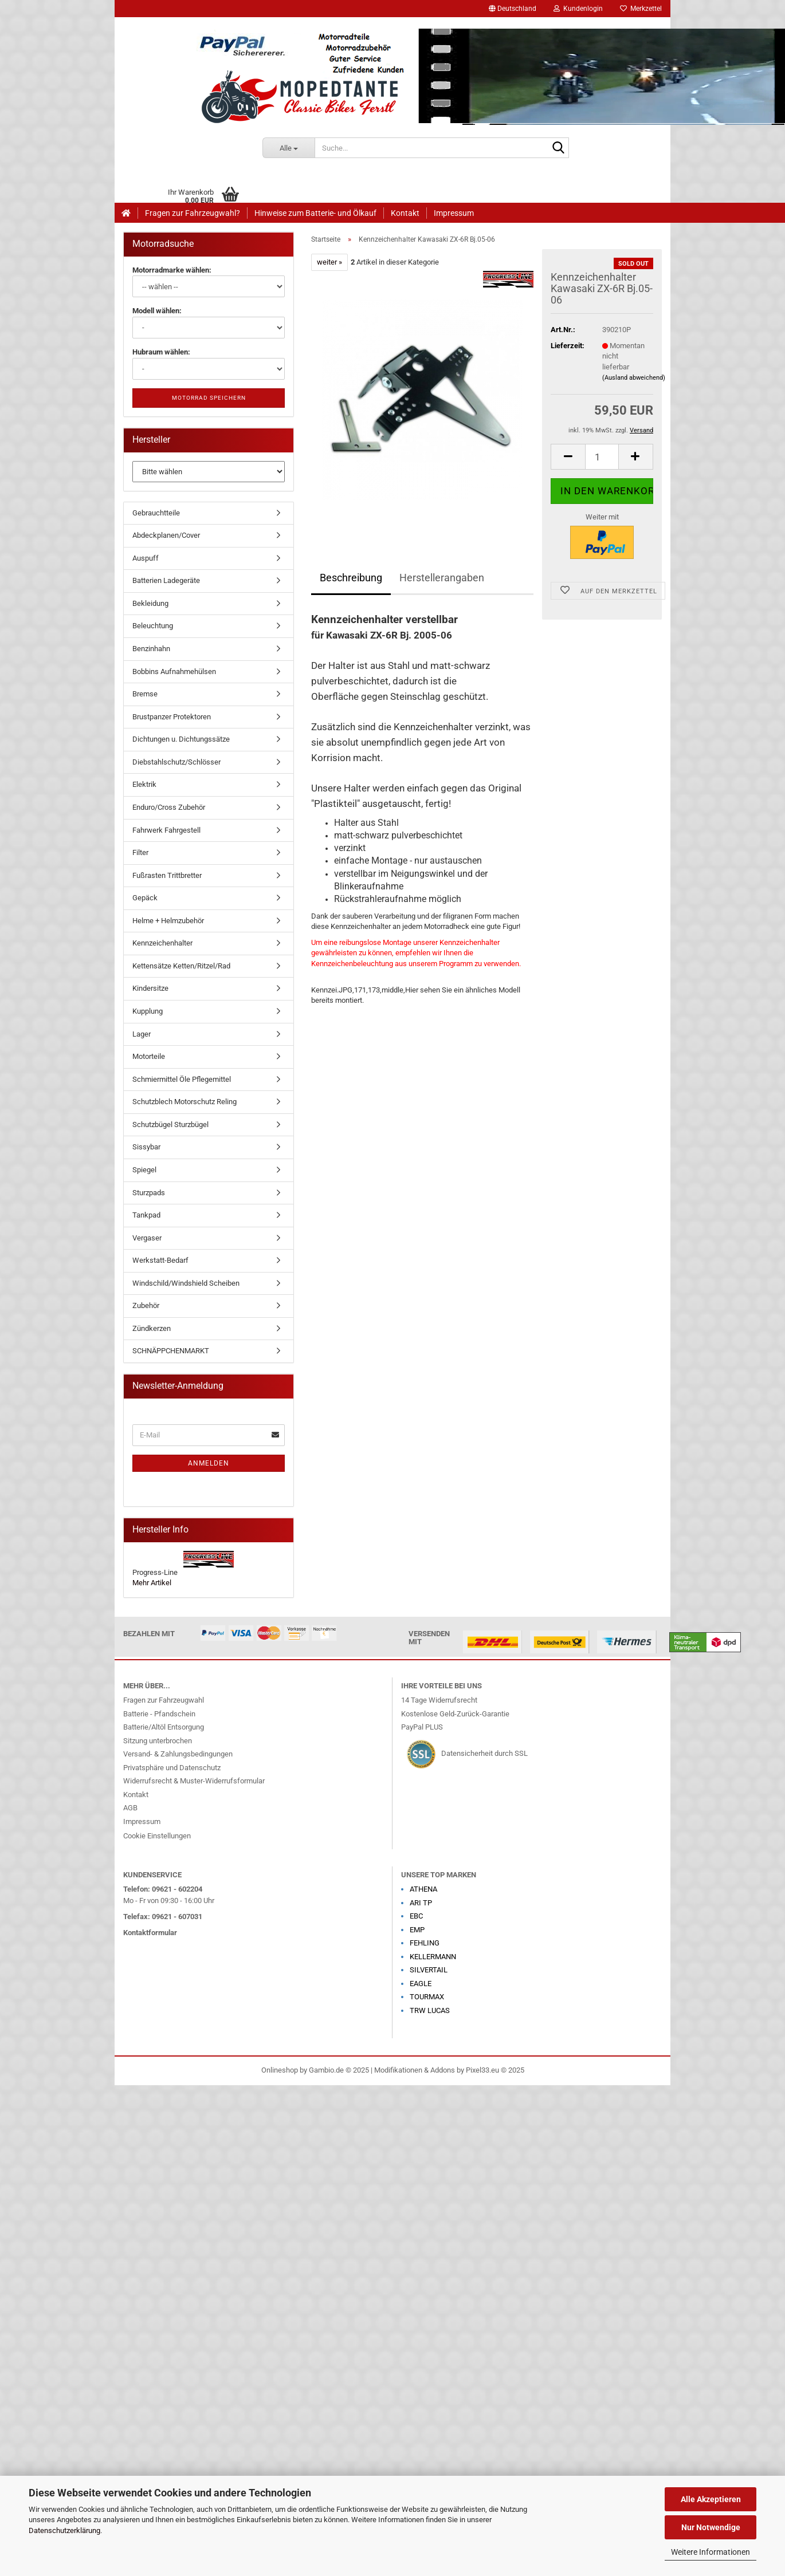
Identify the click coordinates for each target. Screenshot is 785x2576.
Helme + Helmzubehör (168, 920)
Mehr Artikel (151, 1582)
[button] (512, 8)
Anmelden (208, 1463)
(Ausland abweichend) (633, 377)
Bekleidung (150, 603)
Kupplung (147, 1011)
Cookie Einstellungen (157, 1835)
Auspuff (145, 558)
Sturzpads (148, 1192)
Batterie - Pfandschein (159, 1714)
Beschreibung (351, 578)
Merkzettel (641, 9)
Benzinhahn (151, 648)
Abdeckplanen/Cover (166, 535)
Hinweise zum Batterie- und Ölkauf (315, 213)
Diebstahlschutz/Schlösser (176, 762)
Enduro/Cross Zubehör (168, 807)
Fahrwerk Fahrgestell (166, 830)
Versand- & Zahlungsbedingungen (178, 1754)
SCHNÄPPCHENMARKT (170, 1350)
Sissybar (146, 1147)
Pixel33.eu (482, 2070)
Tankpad (146, 1215)
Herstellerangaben (441, 578)
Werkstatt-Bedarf (160, 1260)
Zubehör (145, 1305)
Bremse (145, 694)
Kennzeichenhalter (162, 943)
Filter (140, 852)
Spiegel (144, 1169)
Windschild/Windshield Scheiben (186, 1283)
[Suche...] (288, 147)
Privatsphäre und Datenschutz (172, 1767)
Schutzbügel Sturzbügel (170, 1124)
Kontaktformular (150, 1932)
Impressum (454, 213)
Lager (141, 1034)
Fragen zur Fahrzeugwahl (163, 1700)
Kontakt (405, 213)
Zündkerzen (151, 1328)
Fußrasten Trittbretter (167, 875)
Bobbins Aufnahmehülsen (174, 671)
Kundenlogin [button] (578, 9)
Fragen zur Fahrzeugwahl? (192, 213)
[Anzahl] (602, 457)
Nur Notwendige (710, 2527)
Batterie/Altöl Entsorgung (163, 1727)
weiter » (329, 262)
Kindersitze (150, 988)
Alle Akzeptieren (711, 2499)
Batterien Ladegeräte (166, 580)
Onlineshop (279, 2070)
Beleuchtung (152, 625)
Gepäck (145, 897)
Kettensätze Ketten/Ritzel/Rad (181, 966)
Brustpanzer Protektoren (171, 716)
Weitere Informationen (710, 2552)
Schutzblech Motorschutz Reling (184, 1101)
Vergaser (147, 1238)
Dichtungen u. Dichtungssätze (181, 739)
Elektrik (144, 784)
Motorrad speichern (209, 398)
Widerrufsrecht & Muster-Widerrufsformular (194, 1781)
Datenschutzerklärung (64, 2530)
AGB (130, 1807)
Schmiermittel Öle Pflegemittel (181, 1079)
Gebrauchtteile (156, 513)
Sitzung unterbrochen (157, 1740)
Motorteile (148, 1056)
